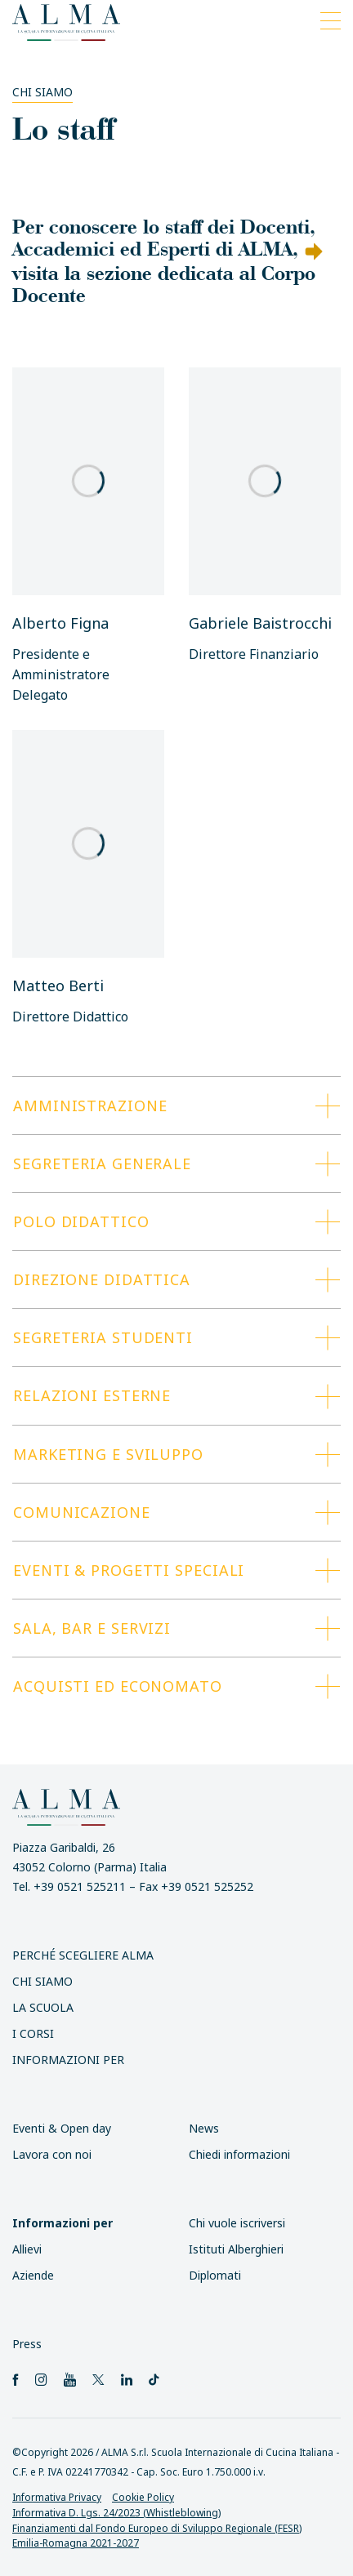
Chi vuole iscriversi (237, 2223)
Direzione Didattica (101, 1279)
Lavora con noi (52, 2154)
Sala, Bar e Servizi (92, 1628)
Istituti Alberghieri (236, 2249)
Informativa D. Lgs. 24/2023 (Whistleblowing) (116, 2513)
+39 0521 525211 (80, 1886)
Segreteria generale (102, 1163)
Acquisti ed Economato (117, 1686)
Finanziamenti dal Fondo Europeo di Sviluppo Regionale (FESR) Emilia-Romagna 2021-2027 (157, 2536)
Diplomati (215, 2275)
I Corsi (33, 2033)
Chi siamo (42, 92)
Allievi (27, 2249)
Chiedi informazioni (239, 2154)
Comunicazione (81, 1512)
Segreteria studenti (103, 1337)
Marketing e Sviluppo (108, 1454)
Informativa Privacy (56, 2497)
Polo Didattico (81, 1221)
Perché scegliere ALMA (83, 1955)
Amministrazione (90, 1105)
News (204, 2128)
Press (27, 2343)
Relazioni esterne (92, 1395)
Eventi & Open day (61, 2128)
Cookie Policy (143, 2497)
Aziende (33, 2275)
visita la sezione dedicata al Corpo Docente (163, 283)
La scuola (43, 2007)
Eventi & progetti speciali (128, 1570)
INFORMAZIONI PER (68, 2059)
